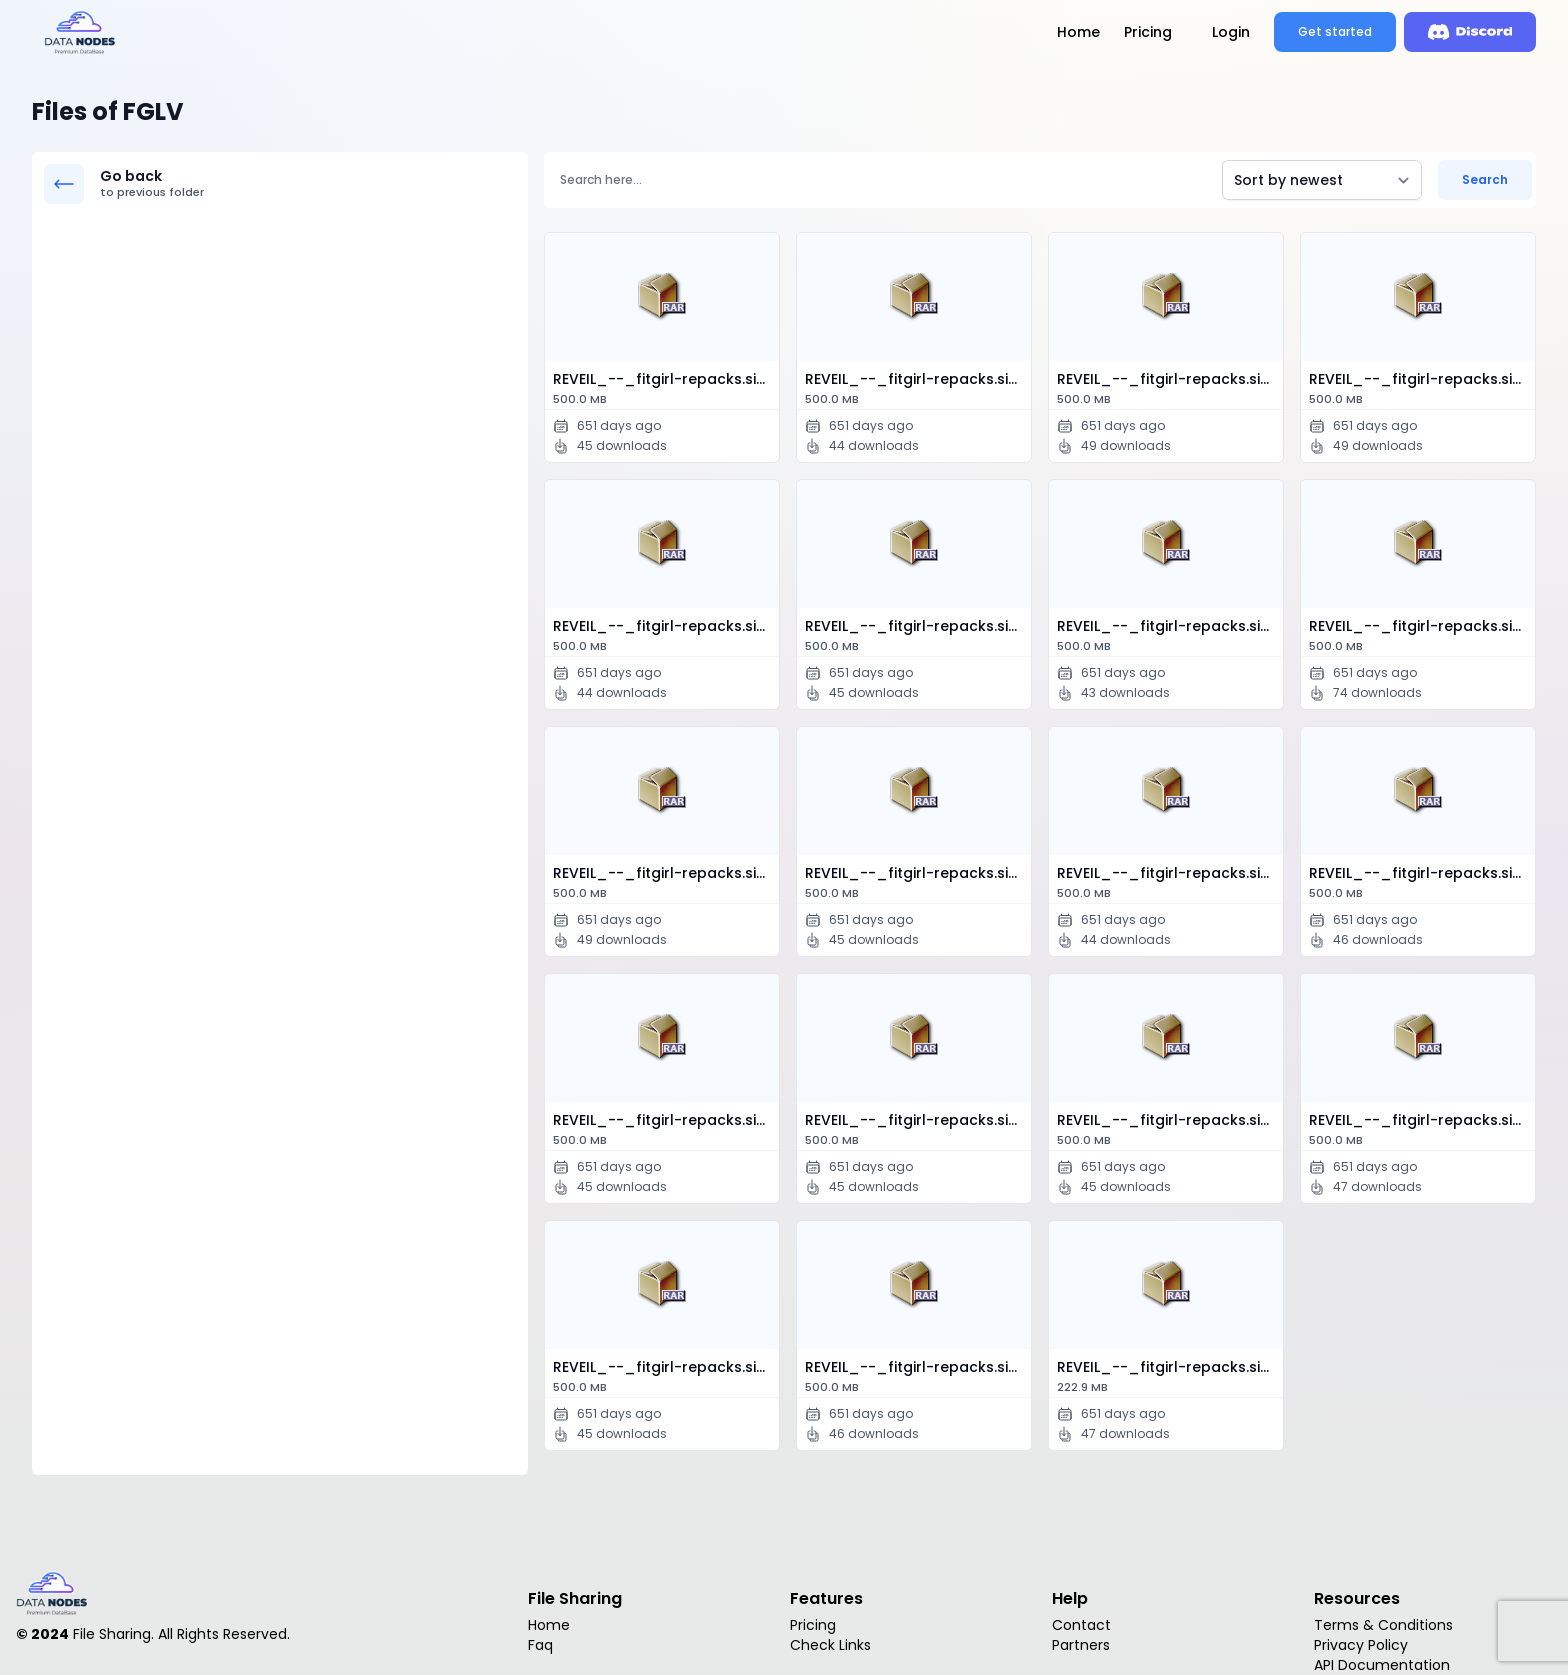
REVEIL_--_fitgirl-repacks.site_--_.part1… (918, 883)
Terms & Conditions (1383, 1625)
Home (1078, 32)
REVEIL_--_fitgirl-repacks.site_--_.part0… (666, 389)
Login (1231, 32)
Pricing (1148, 32)
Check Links (830, 1645)
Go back (308, 183)
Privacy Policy (1361, 1645)
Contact (1081, 1625)
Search (1485, 179)
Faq (540, 1645)
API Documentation (1382, 1665)
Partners (1081, 1645)
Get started (1335, 31)
